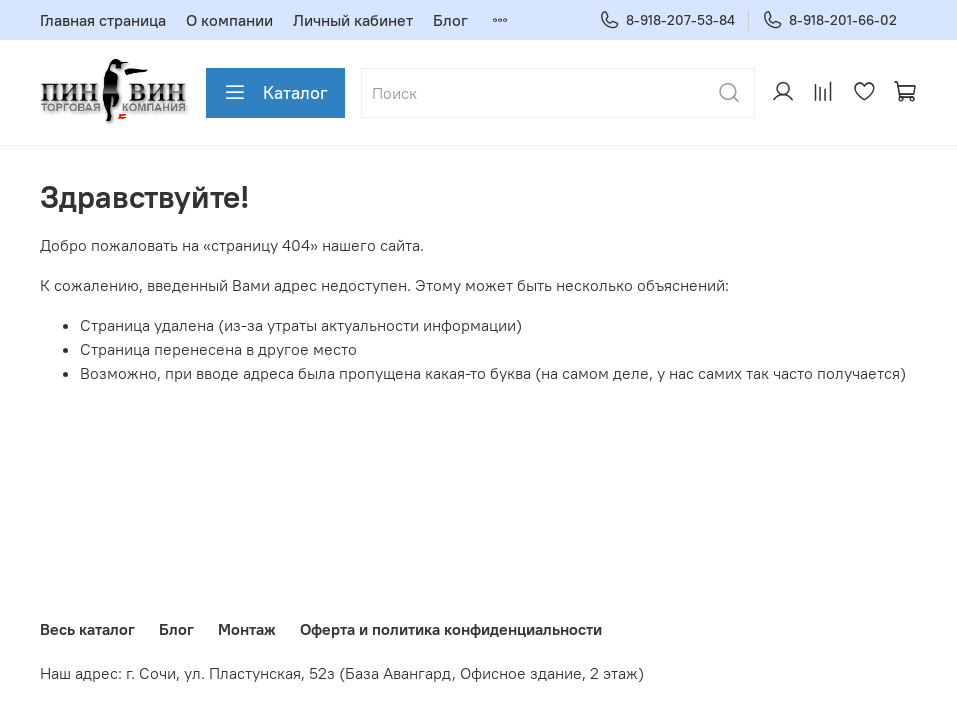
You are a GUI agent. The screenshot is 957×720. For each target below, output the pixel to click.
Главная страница (103, 20)
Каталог (275, 93)
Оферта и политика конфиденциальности (451, 629)
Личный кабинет (353, 20)
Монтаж (247, 629)
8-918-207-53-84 (667, 20)
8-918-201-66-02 (829, 20)
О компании (229, 20)
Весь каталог (87, 629)
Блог (450, 20)
